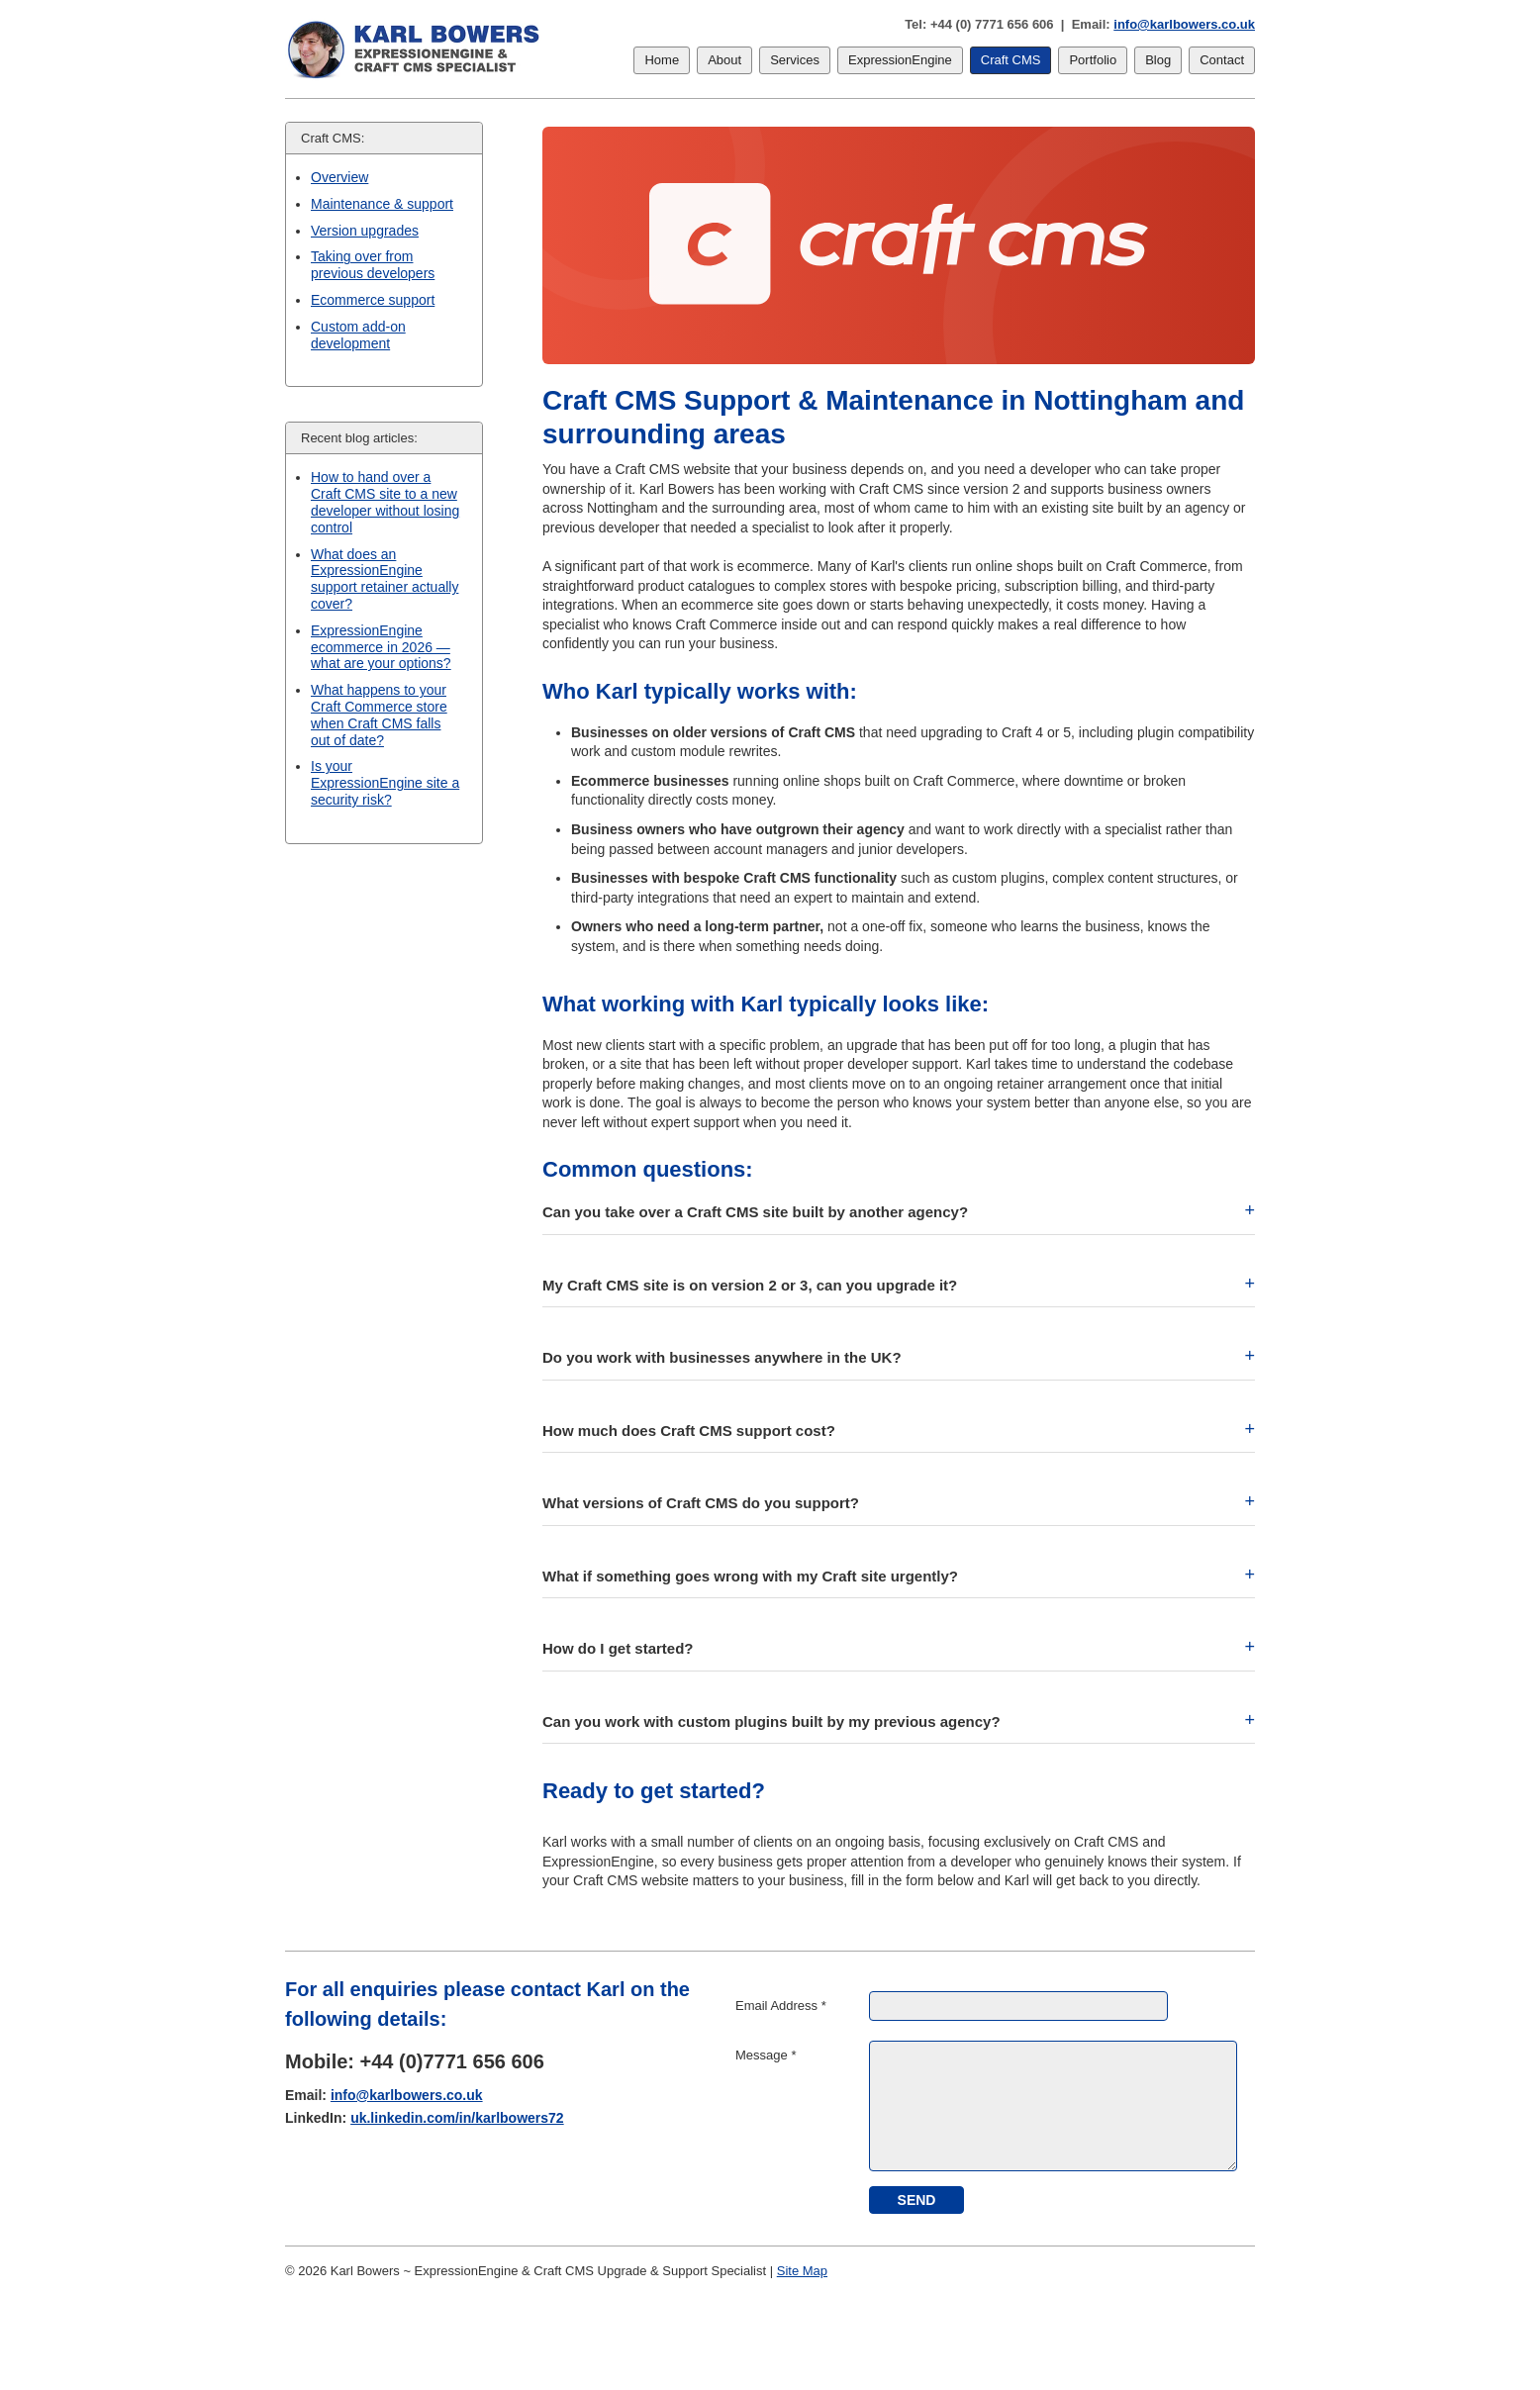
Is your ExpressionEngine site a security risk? (385, 783)
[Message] (1053, 2106)
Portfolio (1092, 59)
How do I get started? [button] (618, 1648)
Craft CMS (1011, 59)
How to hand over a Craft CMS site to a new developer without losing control (385, 501)
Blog (1158, 59)
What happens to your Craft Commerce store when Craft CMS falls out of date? (379, 714)
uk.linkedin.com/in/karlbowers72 (457, 2118)
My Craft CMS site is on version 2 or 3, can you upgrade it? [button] (749, 1285)
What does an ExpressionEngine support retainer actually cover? (384, 579)
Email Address (780, 2005)
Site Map (802, 2270)
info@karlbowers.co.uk (1184, 24)
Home (661, 59)
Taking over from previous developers (372, 264)
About (724, 59)
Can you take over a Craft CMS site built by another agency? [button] (755, 1211)
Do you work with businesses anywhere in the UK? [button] (722, 1357)
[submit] (916, 2200)
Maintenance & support (382, 204)
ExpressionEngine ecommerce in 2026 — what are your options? (381, 647)
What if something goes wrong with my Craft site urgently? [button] (750, 1576)
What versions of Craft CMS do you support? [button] (700, 1502)
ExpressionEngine (900, 59)
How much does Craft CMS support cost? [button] (688, 1430)
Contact (1222, 59)
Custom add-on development (358, 335)
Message (765, 2055)
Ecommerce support (372, 300)
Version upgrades (365, 231)
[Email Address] (1018, 2006)
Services (794, 59)
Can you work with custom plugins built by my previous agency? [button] (771, 1721)
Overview (339, 177)
